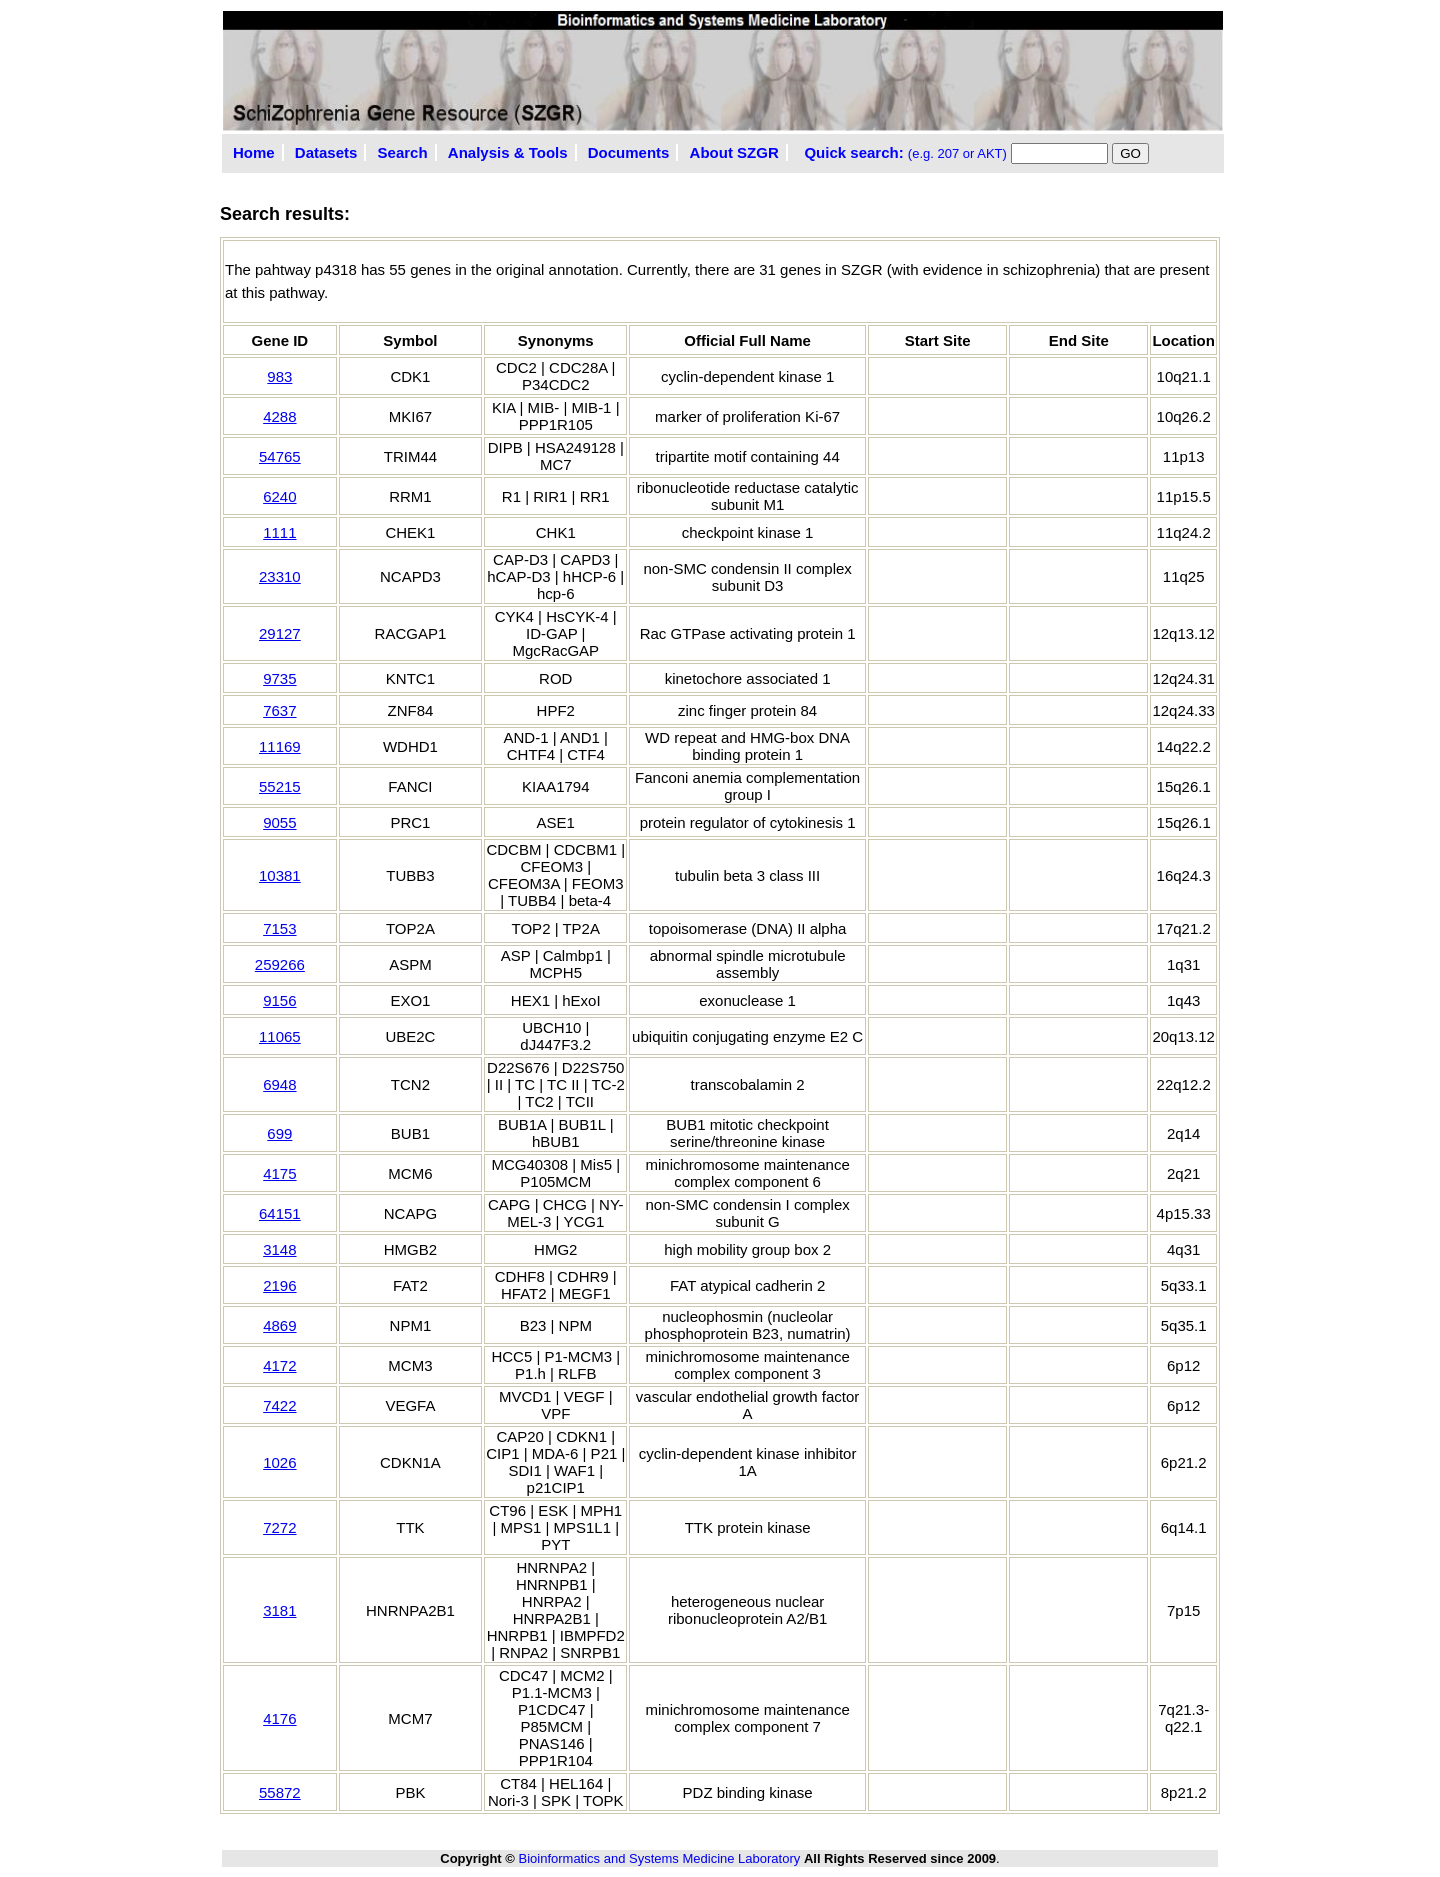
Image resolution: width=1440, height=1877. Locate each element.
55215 (280, 786)
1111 (279, 532)
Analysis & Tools (508, 152)
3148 (279, 1249)
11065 (280, 1036)
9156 (279, 1000)
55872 (280, 1792)
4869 (279, 1325)
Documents (629, 152)
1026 (279, 1462)
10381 (280, 875)
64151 (280, 1213)
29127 (280, 633)
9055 (279, 822)
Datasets (326, 152)
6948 (279, 1084)
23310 (280, 576)
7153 (279, 928)
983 (279, 376)
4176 (279, 1718)
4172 (279, 1365)
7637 (279, 710)
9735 (279, 678)
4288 (279, 416)
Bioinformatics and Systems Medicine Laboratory (659, 1858)
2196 (279, 1285)
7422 (279, 1405)
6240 (279, 496)
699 (279, 1133)
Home (254, 152)
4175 (279, 1173)
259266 (280, 964)
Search (403, 152)
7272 (279, 1527)
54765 (280, 456)
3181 (279, 1610)
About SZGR (734, 152)
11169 (280, 746)
